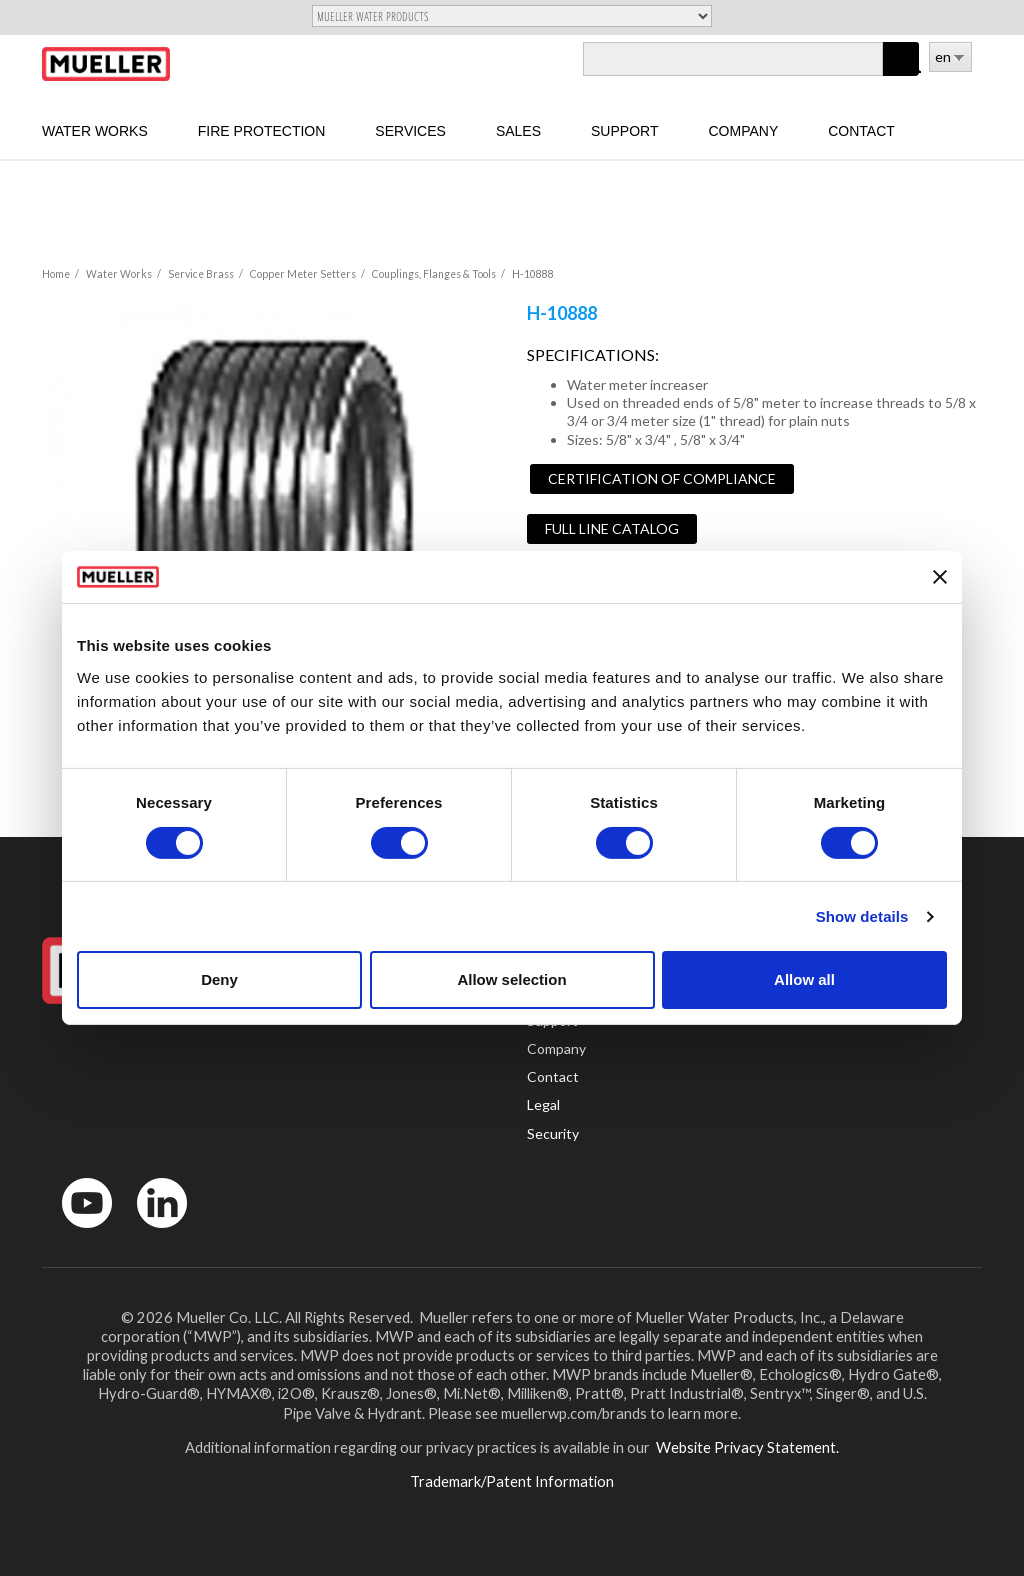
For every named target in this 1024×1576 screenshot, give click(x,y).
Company (743, 131)
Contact (861, 131)
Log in (915, 67)
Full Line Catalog (612, 528)
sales (518, 131)
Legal (543, 1104)
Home (56, 274)
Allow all (804, 979)
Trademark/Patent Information (512, 1481)
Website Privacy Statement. (746, 1447)
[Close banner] (940, 577)
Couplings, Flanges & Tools (434, 274)
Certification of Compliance (662, 478)
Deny (219, 979)
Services (410, 131)
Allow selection (511, 979)
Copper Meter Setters (303, 274)
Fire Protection (262, 131)
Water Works (95, 131)
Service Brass (201, 274)
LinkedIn (152, 1232)
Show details (862, 916)
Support (624, 131)
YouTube (76, 1232)
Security (553, 1133)
